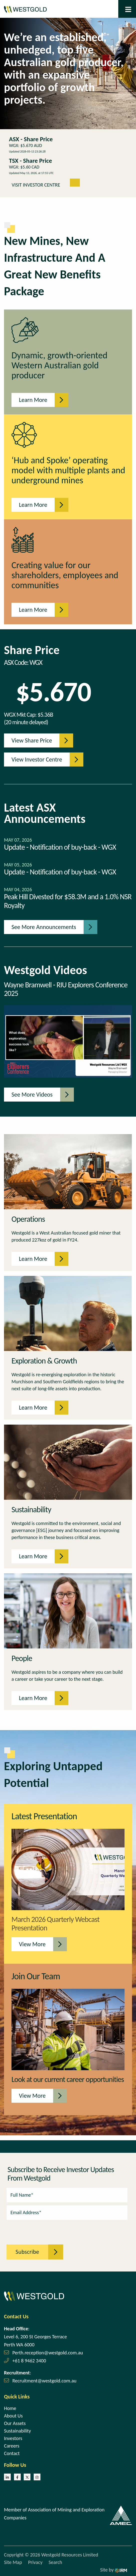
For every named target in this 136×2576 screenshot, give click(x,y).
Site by (113, 2570)
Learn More (37, 400)
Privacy (35, 2562)
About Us (13, 2416)
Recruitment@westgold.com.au (44, 2381)
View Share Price (35, 740)
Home (10, 2408)
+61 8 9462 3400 (29, 2361)
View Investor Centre (40, 759)
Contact (12, 2453)
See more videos (35, 1095)
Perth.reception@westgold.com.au (47, 2353)
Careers (11, 2446)
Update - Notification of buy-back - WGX (60, 847)
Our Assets (15, 2423)
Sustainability (17, 2431)
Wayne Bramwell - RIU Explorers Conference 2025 (66, 989)
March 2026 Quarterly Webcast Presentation (55, 1923)
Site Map (13, 2562)
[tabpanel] (68, 73)
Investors (13, 2438)
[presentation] (33, 2229)
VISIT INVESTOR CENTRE (40, 183)
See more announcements (47, 927)
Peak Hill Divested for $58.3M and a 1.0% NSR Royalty (68, 901)
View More (36, 1944)
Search (55, 2562)
